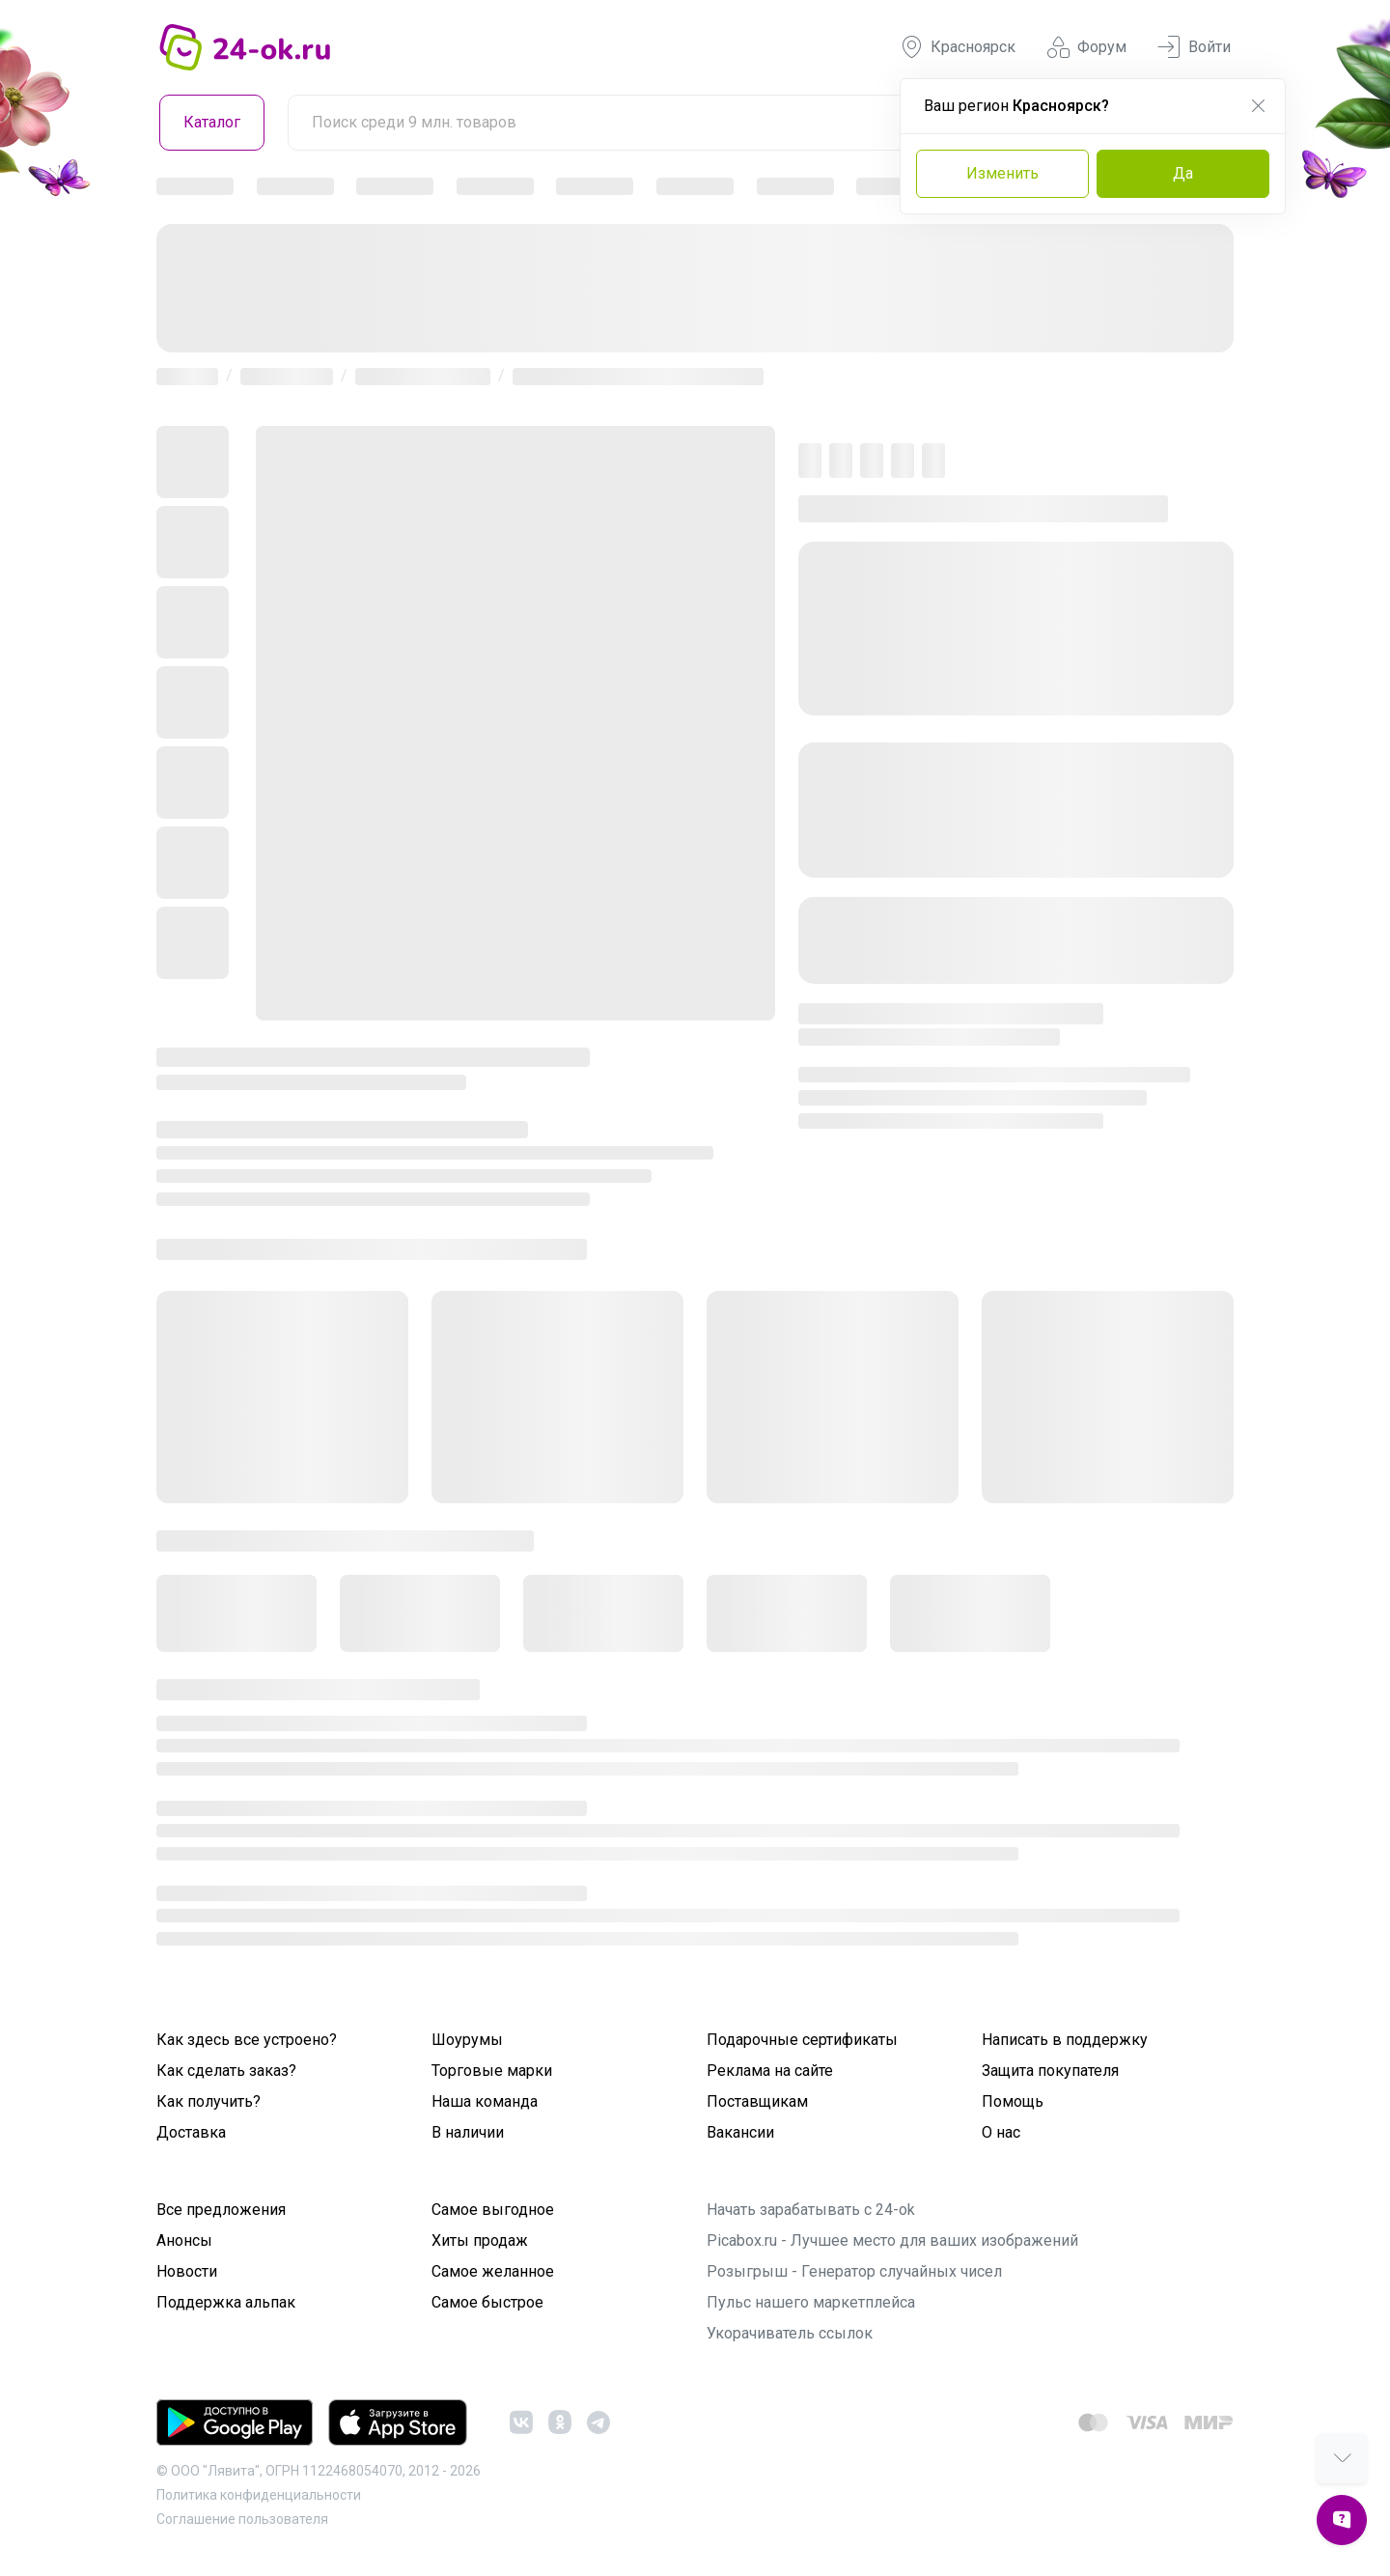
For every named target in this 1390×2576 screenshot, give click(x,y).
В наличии (467, 2132)
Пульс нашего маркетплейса (811, 2302)
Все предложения (221, 2209)
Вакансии (740, 2132)
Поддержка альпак (225, 2302)
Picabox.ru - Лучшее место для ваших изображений (892, 2240)
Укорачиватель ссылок (790, 2333)
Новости (186, 2271)
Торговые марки (491, 2070)
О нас (1001, 2132)
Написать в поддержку (1065, 2039)
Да (1183, 173)
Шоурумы (467, 2039)
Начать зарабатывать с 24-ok (811, 2209)
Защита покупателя (1050, 2070)
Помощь (1012, 2101)
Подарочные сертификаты (802, 2039)
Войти (1194, 47)
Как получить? (208, 2101)
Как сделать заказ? (226, 2070)
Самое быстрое (487, 2302)
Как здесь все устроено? (246, 2039)
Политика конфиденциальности (258, 2495)
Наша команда (484, 2101)
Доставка (191, 2132)
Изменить (1002, 173)
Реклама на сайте (770, 2070)
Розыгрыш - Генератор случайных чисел (854, 2271)
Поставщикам (757, 2101)
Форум (1086, 47)
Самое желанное (492, 2271)
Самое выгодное (492, 2209)
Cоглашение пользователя (242, 2519)
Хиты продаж (479, 2240)
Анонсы (184, 2240)
